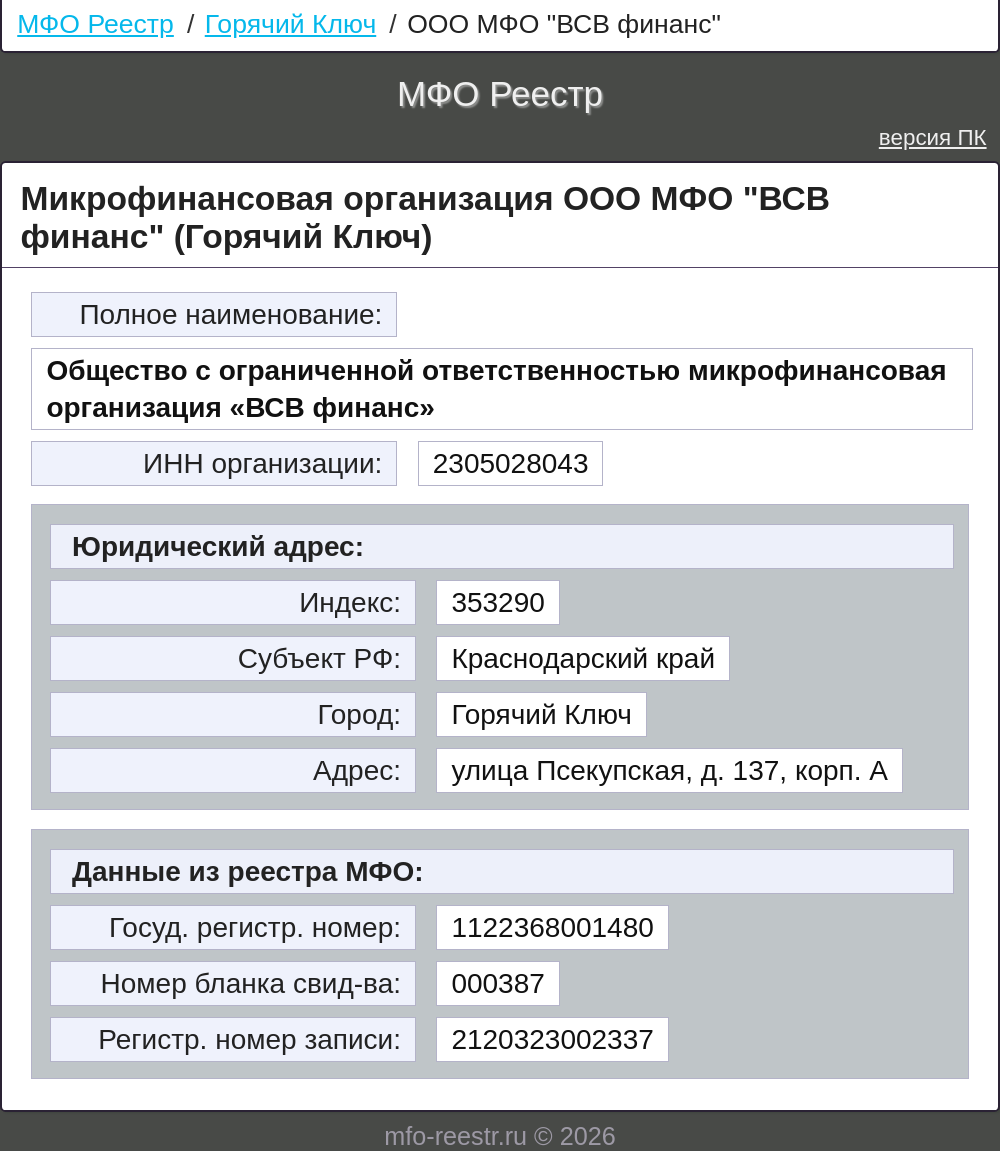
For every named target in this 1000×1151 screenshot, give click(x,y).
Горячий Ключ (290, 24)
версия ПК (933, 137)
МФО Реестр (95, 24)
